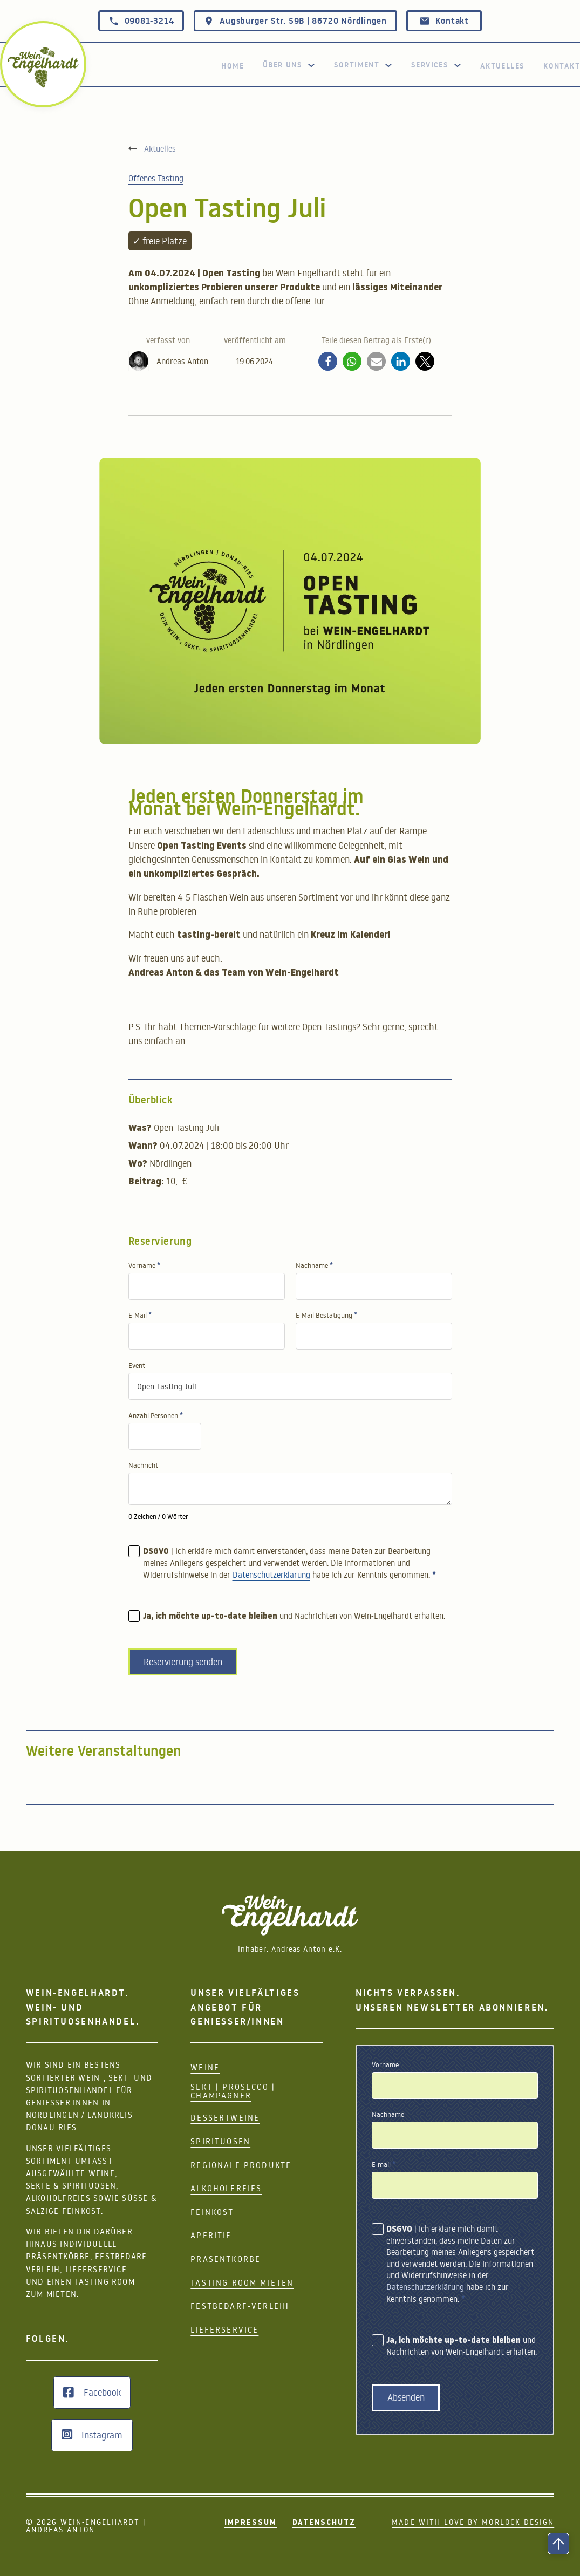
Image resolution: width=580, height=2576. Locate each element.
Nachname (314, 1265)
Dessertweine (225, 2118)
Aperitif (210, 2235)
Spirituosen (220, 2141)
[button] (327, 361)
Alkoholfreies (226, 2188)
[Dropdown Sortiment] (388, 65)
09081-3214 (141, 20)
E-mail (383, 2164)
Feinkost (212, 2212)
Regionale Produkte (240, 2165)
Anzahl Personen (155, 1415)
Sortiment (357, 65)
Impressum (250, 2522)
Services (429, 65)
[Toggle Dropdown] (311, 65)
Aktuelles (502, 66)
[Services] (457, 65)
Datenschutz (324, 2522)
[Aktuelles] (152, 148)
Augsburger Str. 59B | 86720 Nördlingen (295, 20)
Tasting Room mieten (242, 2283)
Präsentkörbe (225, 2259)
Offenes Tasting (155, 178)
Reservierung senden (183, 1665)
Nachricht (143, 1465)
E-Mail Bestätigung (326, 1315)
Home (232, 66)
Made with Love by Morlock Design (473, 2523)
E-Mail (140, 1315)
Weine (205, 2067)
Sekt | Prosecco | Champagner (232, 2091)
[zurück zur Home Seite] (43, 67)
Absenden (406, 2397)
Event (136, 1365)
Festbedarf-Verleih (239, 2306)
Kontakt (444, 20)
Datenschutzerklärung (271, 1577)
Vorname (144, 1265)
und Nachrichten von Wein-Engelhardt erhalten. (294, 1619)
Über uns (282, 65)
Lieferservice (224, 2330)
